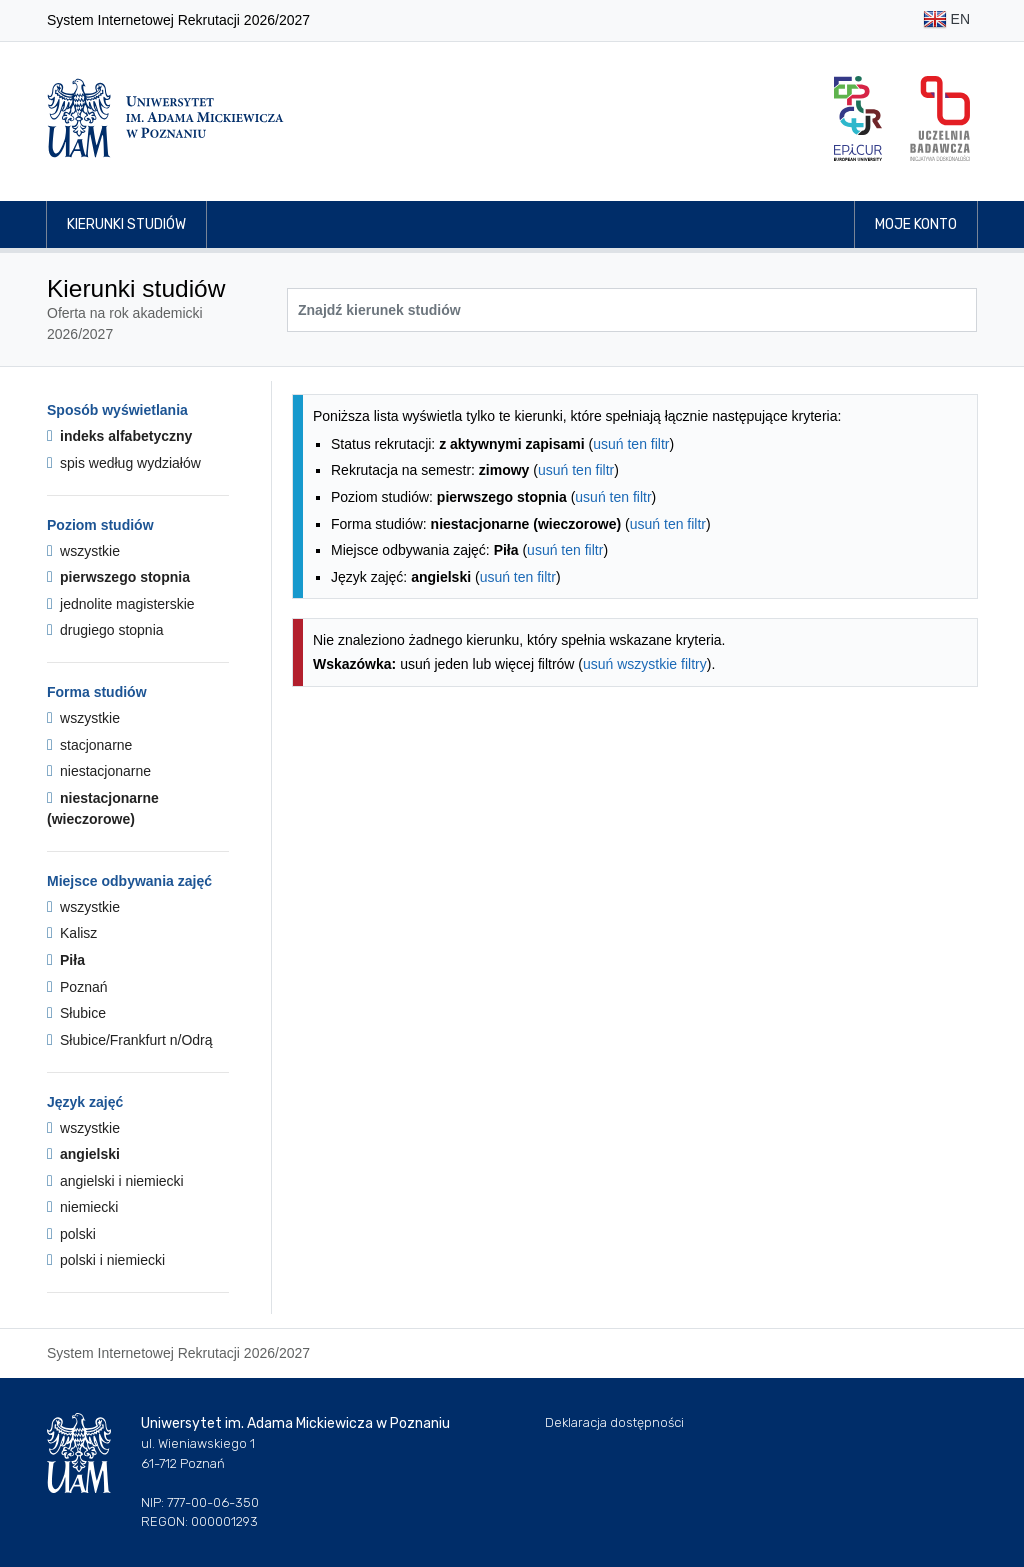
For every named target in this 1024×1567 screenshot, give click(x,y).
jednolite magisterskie (121, 604)
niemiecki (82, 1207)
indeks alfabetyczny (119, 436)
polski (71, 1234)
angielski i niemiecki (115, 1181)
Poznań (77, 987)
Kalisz (72, 933)
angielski (83, 1154)
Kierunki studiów (126, 224)
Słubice (76, 1013)
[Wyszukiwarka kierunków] (632, 310)
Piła (66, 960)
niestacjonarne (99, 771)
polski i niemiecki (106, 1260)
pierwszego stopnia (118, 577)
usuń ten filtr (631, 444)
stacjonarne (89, 745)
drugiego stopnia (105, 630)
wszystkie (83, 551)
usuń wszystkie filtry (645, 664)
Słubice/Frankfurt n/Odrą (130, 1040)
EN (946, 20)
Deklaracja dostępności (614, 1422)
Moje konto (916, 224)
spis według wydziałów (124, 463)
